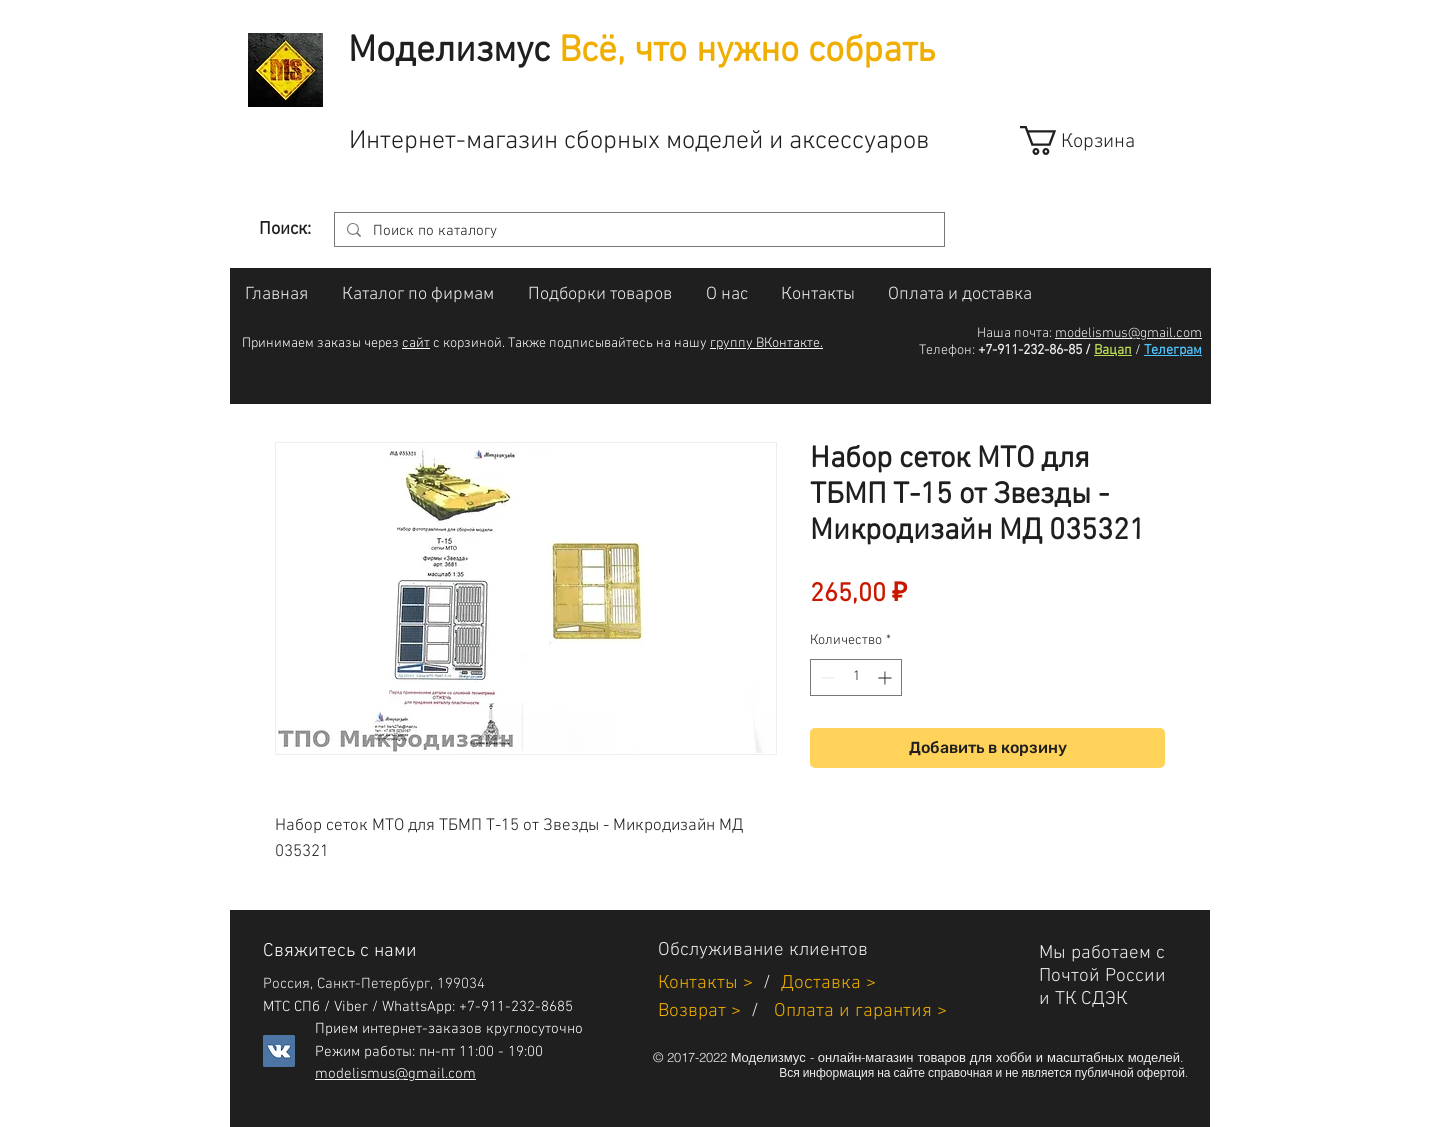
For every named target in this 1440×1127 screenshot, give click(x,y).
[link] (1095, 140)
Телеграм (1173, 350)
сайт (416, 343)
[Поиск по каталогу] (637, 231)
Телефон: (947, 350)
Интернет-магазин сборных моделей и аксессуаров (639, 141)
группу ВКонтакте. (766, 343)
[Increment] (886, 677)
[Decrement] (825, 677)
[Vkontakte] (279, 1051)
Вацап (1113, 350)
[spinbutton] (856, 677)
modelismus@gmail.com (1128, 333)
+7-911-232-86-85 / (1034, 350)
